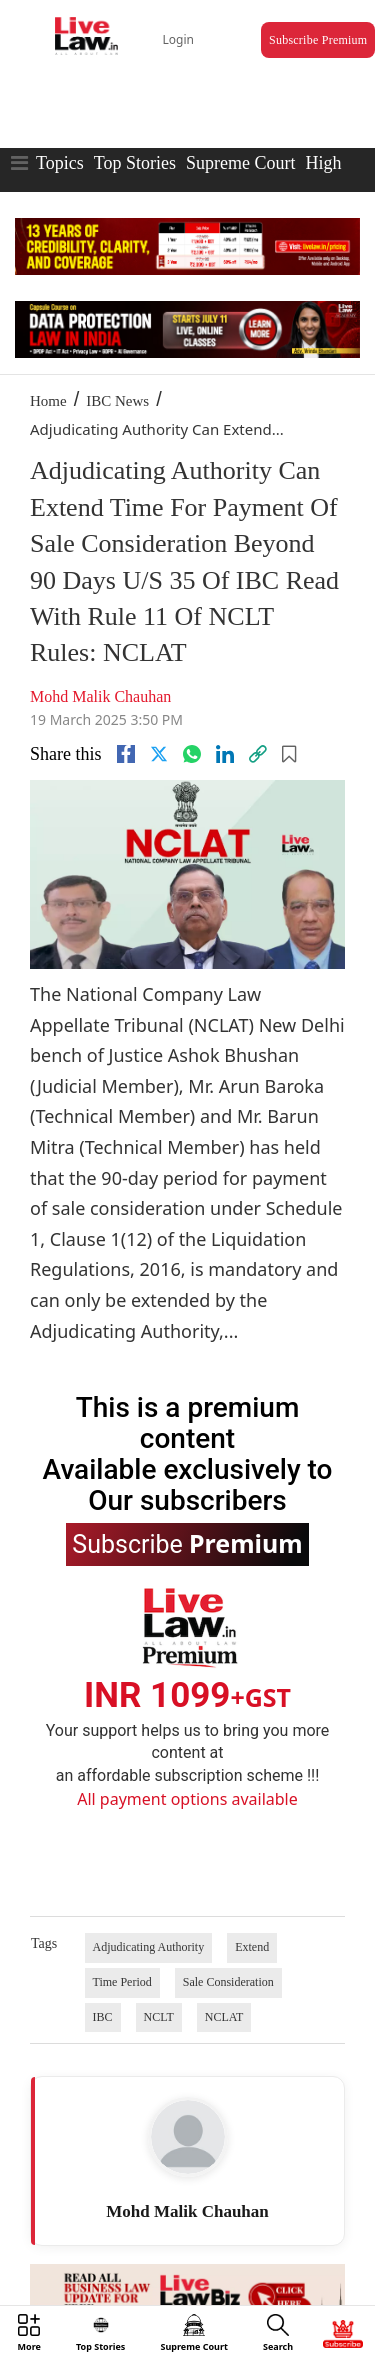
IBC (103, 2017)
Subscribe (187, 1543)
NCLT (159, 2017)
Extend (252, 1947)
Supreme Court (241, 163)
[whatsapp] (192, 754)
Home (48, 401)
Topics (60, 163)
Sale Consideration (228, 1982)
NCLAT (224, 2017)
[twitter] (159, 754)
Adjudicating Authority (149, 1947)
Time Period (122, 1982)
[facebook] (126, 754)
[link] (258, 754)
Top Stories (135, 163)
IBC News (117, 401)
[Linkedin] (225, 754)
